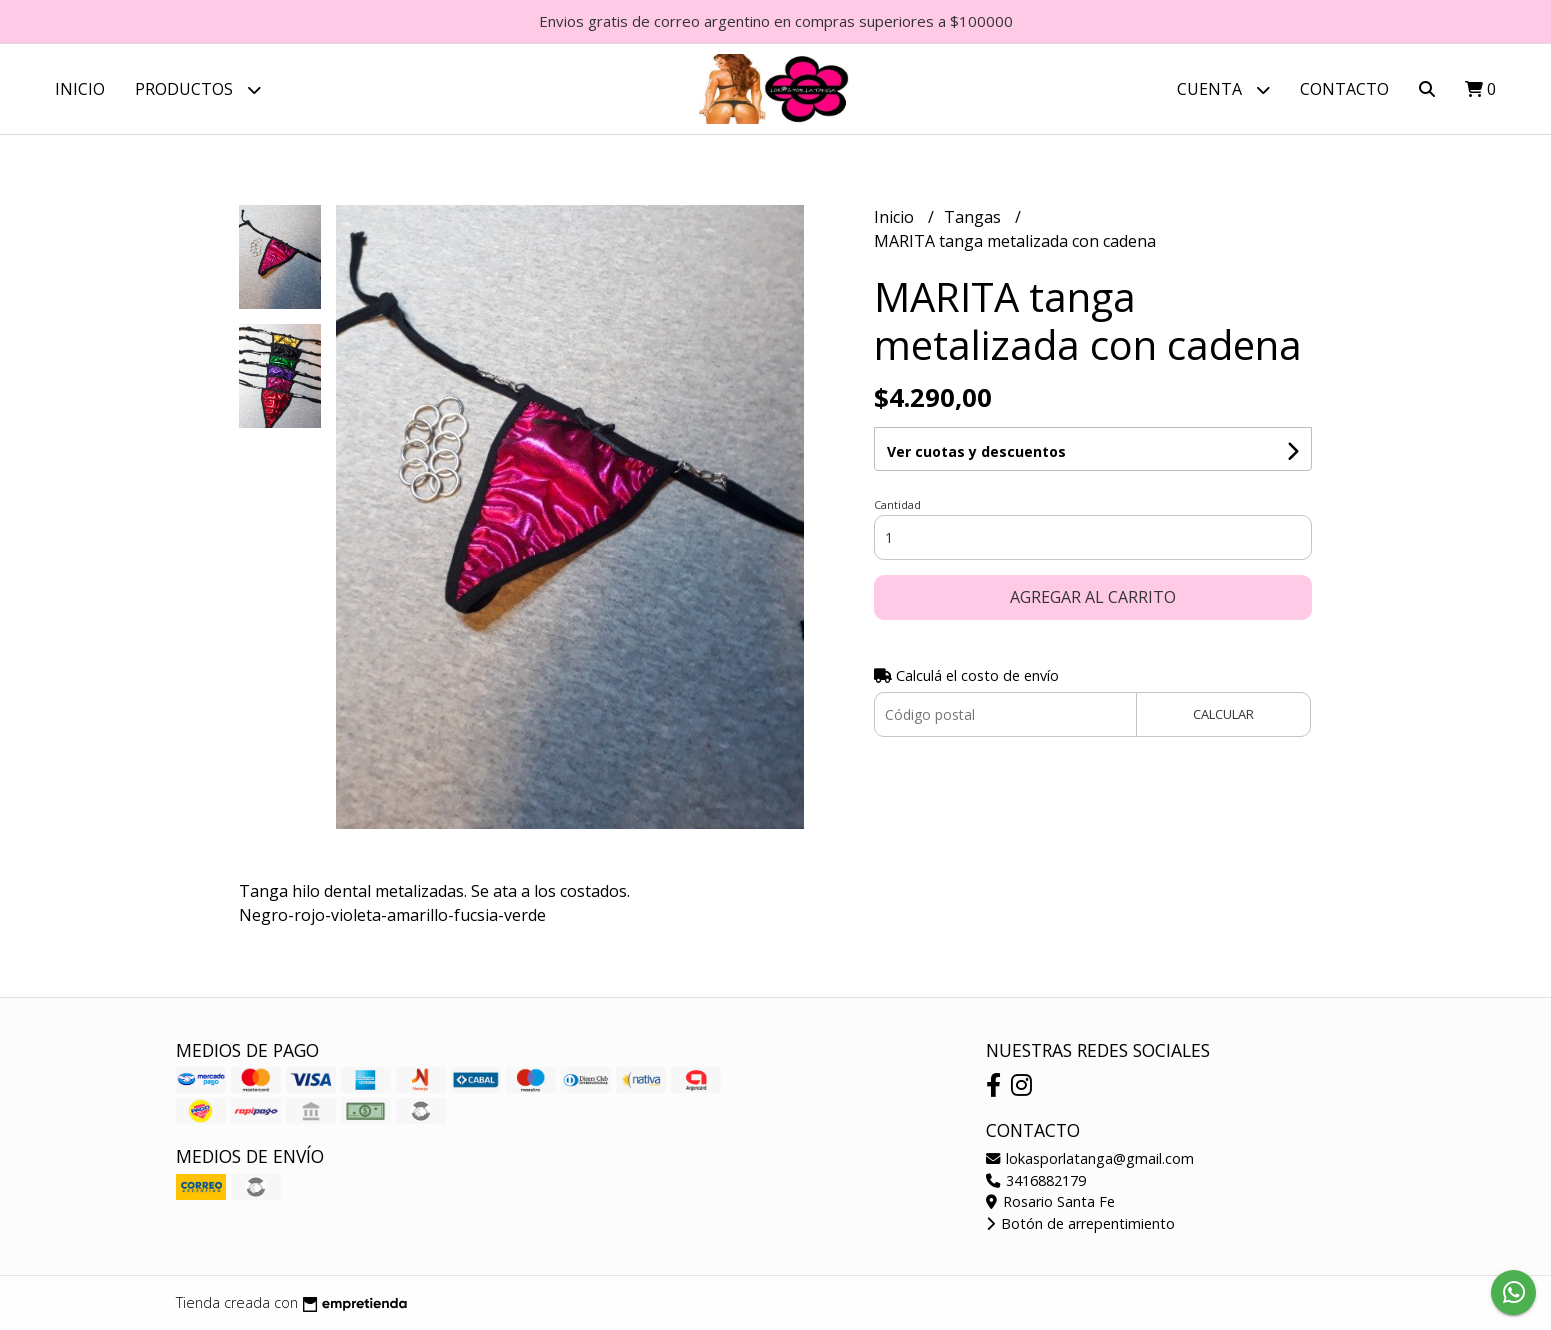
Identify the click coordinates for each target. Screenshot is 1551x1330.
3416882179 (1036, 1180)
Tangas (974, 217)
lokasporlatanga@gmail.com (1090, 1158)
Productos (198, 89)
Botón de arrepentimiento (1080, 1223)
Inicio (80, 89)
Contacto (1344, 89)
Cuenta (1223, 89)
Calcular (1223, 714)
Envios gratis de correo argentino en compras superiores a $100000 (776, 21)
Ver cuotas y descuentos (976, 451)
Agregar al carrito (1093, 597)
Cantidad (897, 504)
